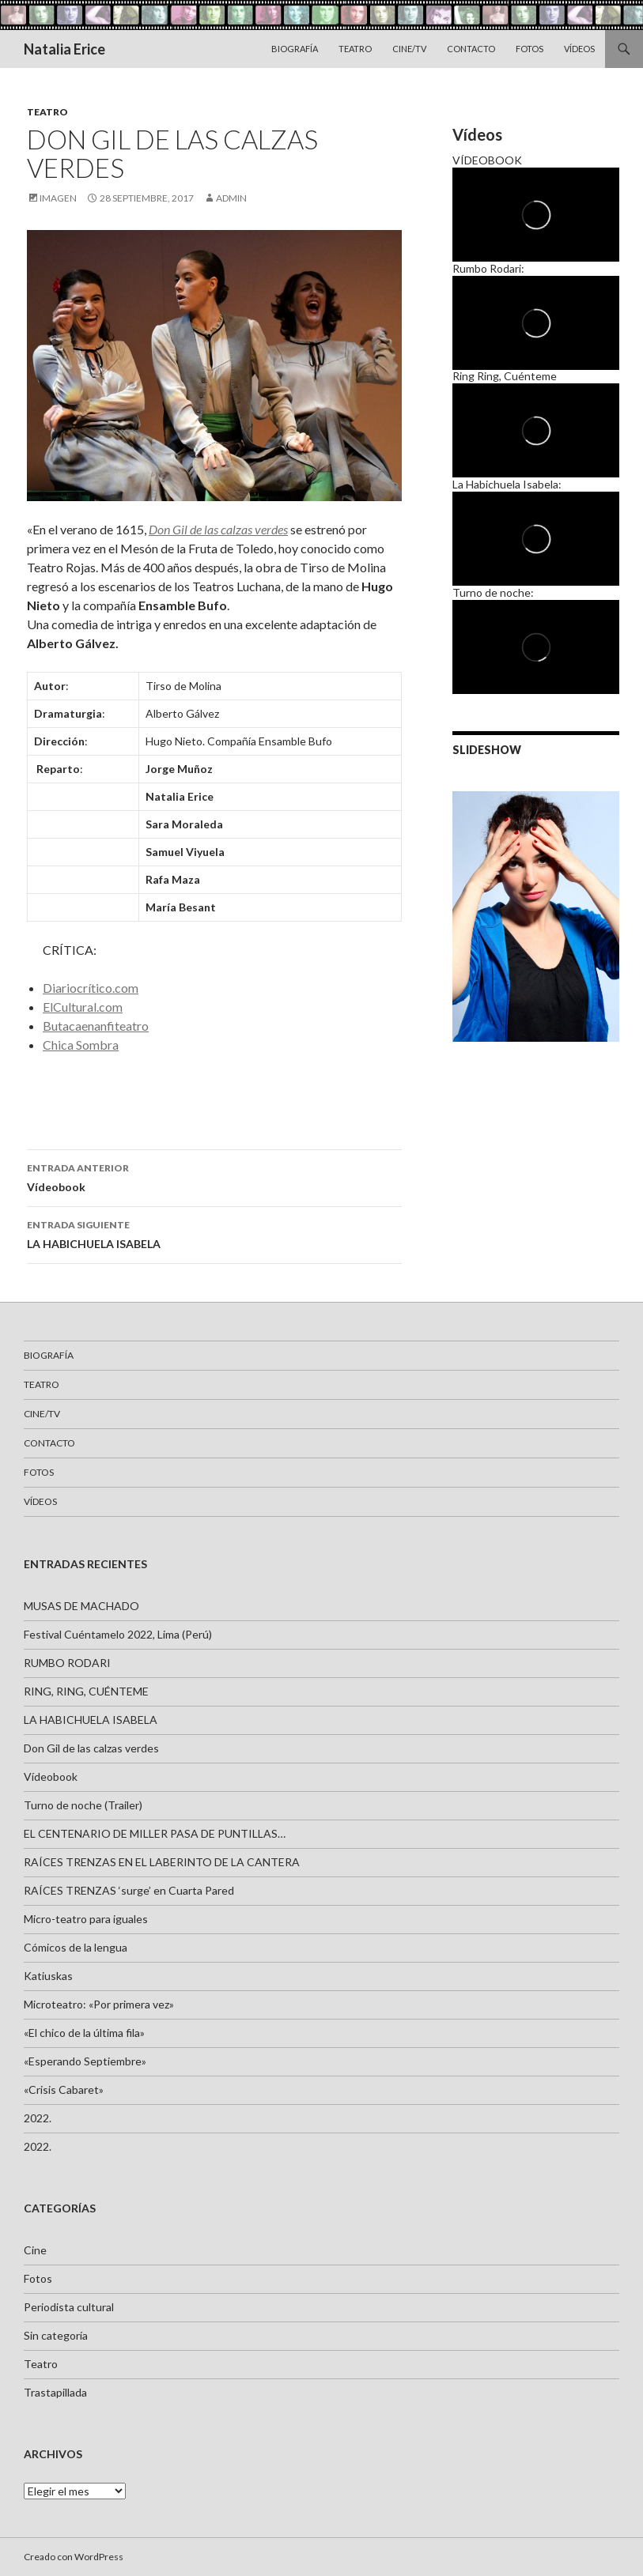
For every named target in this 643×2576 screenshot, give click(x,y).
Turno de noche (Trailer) (83, 1805)
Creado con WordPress (73, 2557)
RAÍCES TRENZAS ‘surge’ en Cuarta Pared (129, 1890)
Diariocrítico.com (90, 987)
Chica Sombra (81, 1044)
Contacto (471, 48)
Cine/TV (409, 48)
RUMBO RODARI (67, 1662)
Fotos (529, 48)
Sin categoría (56, 2335)
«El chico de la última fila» (84, 2032)
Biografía (294, 48)
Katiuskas (48, 1975)
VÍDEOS (579, 48)
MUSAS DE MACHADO (81, 1605)
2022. (37, 2118)
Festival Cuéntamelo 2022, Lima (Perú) (118, 1634)
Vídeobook (214, 1176)
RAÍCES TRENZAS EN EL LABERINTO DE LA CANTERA (162, 1862)
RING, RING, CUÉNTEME (86, 1691)
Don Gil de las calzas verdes (91, 1748)
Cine (35, 2250)
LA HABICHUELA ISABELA (214, 1233)
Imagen (58, 198)
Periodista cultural (69, 2307)
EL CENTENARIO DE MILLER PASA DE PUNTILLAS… (155, 1833)
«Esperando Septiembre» (85, 2061)
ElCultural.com (83, 1006)
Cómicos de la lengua (75, 1947)
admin (231, 198)
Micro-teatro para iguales (86, 1918)
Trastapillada (55, 2392)
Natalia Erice (64, 49)
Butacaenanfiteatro (96, 1025)
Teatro (355, 48)
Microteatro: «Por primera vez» (99, 2004)
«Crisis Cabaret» (64, 2089)
